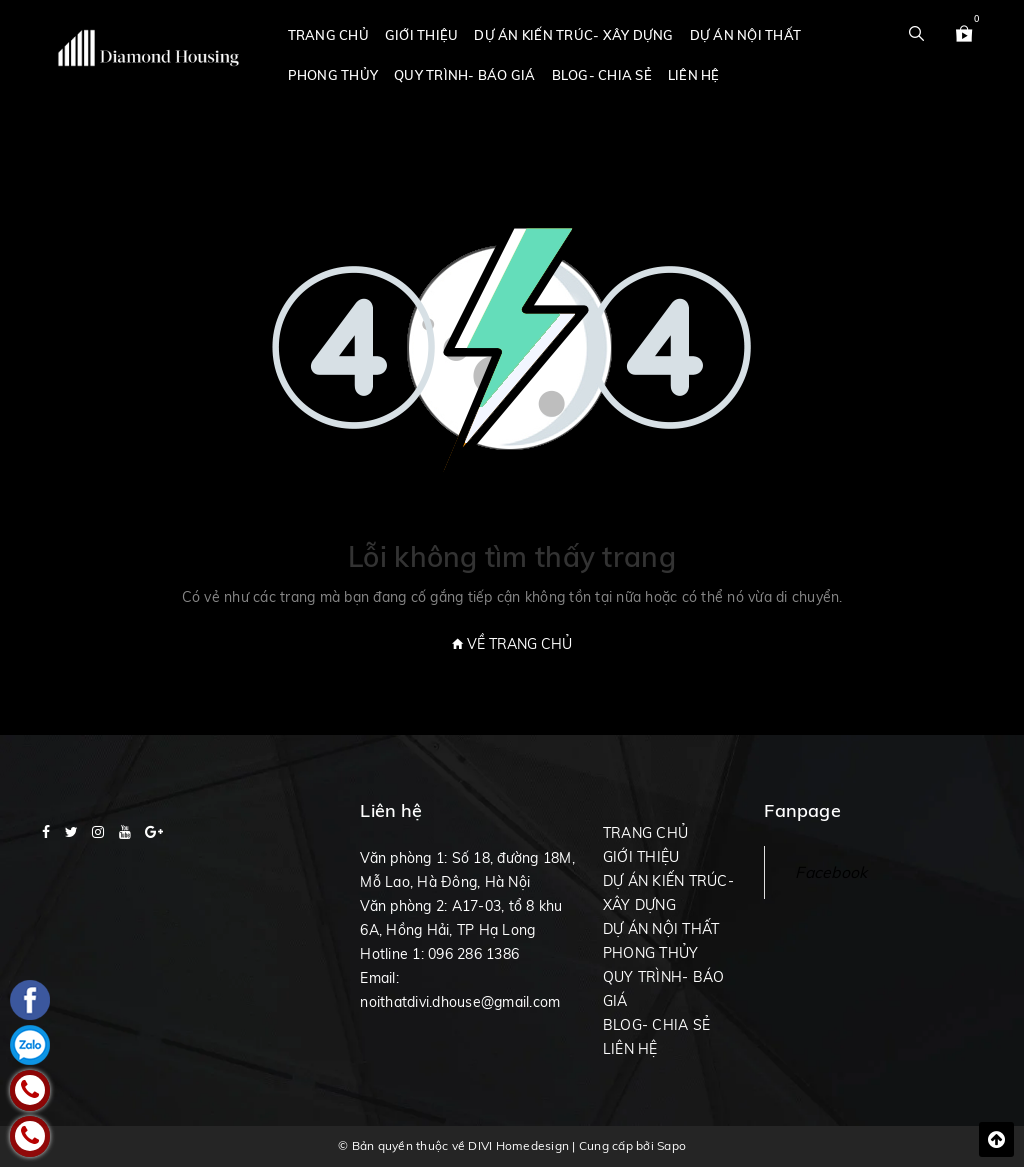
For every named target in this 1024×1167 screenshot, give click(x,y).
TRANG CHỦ (328, 35)
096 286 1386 (473, 954)
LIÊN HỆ (694, 75)
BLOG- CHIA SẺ (602, 75)
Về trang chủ (512, 644)
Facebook (831, 872)
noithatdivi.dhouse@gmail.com (460, 1002)
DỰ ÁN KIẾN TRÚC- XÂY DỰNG (573, 35)
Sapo (671, 1145)
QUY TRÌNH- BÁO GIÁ (465, 75)
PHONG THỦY (333, 75)
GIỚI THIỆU (422, 35)
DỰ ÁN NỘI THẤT (746, 35)
